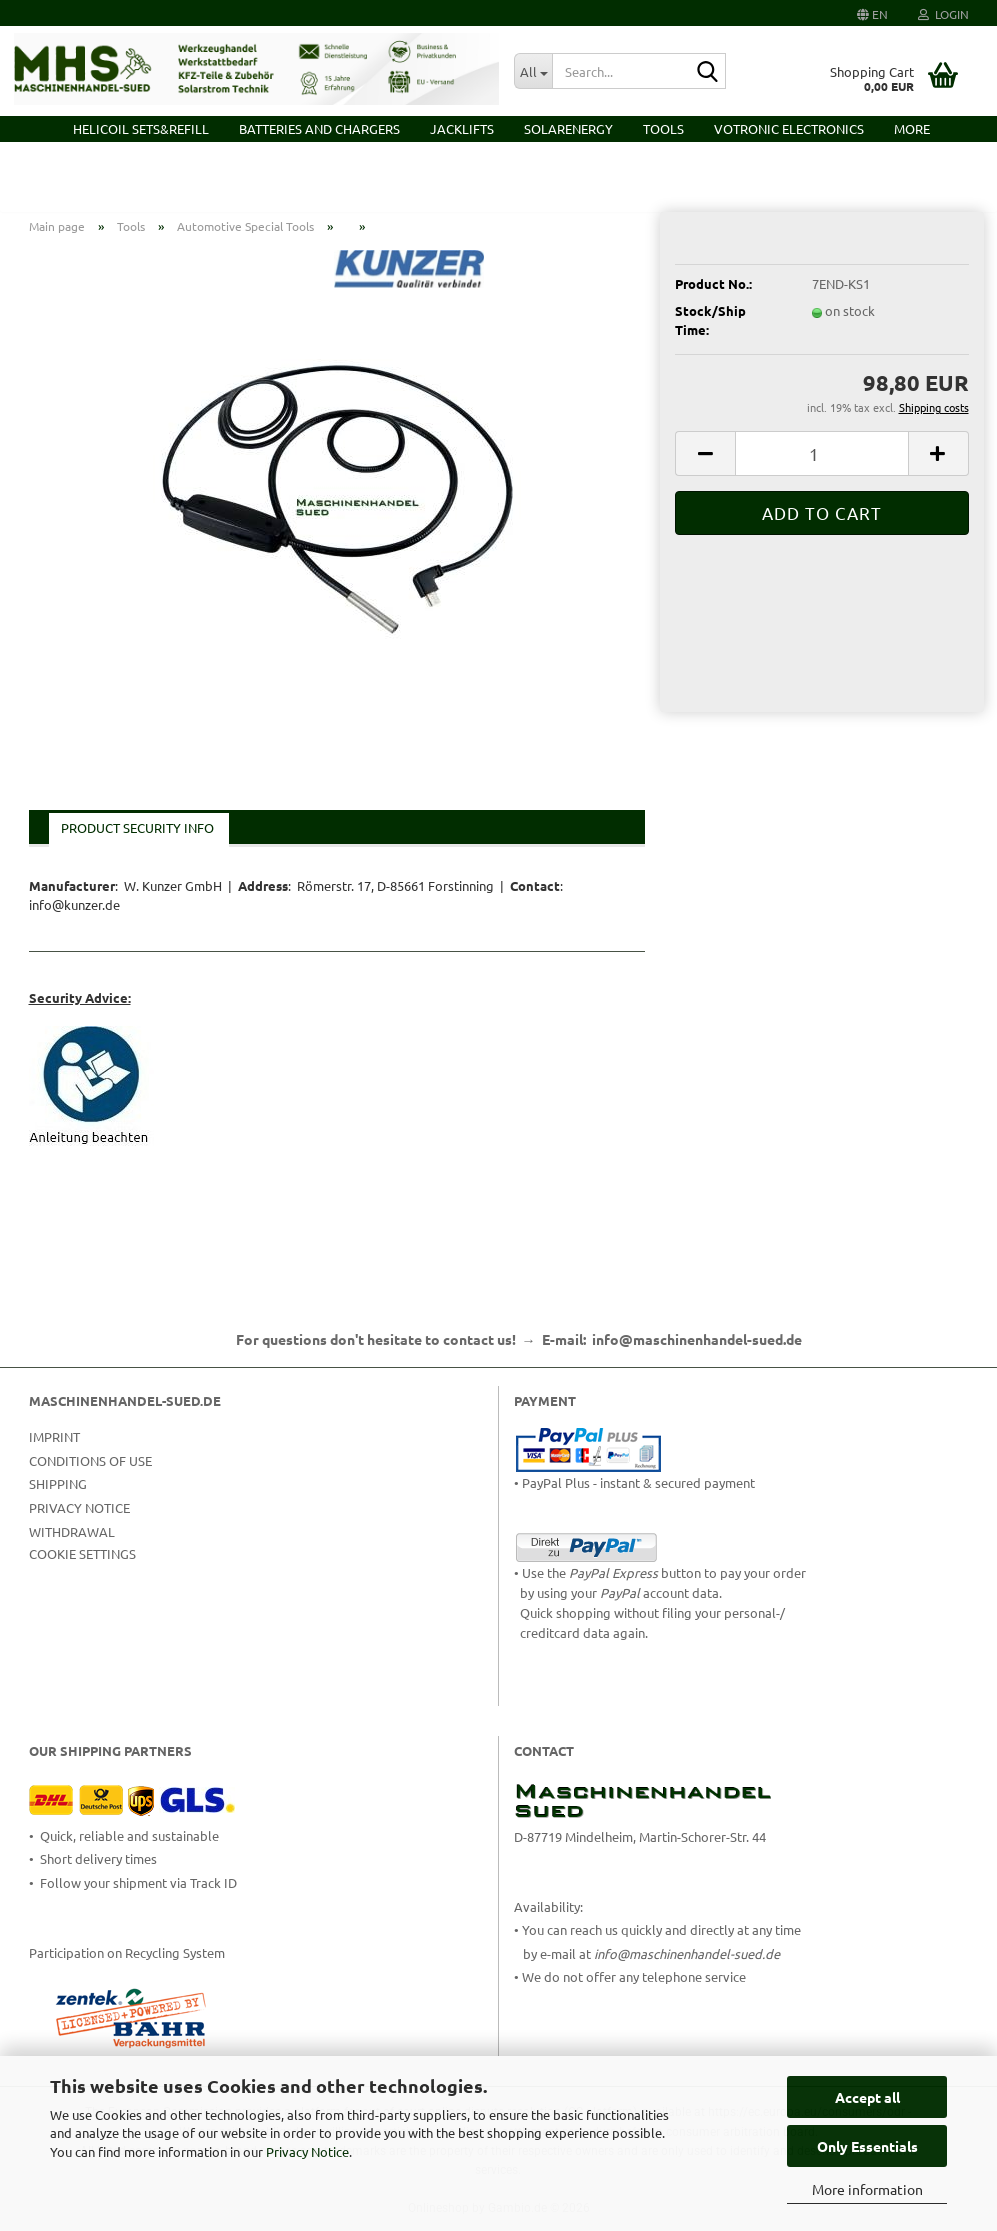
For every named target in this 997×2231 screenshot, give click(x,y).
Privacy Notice (307, 2151)
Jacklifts (462, 128)
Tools (663, 128)
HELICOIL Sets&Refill (141, 128)
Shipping (58, 1498)
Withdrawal (72, 1545)
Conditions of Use (90, 1474)
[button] (872, 13)
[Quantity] (821, 467)
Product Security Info (137, 842)
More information (867, 2189)
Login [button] (943, 14)
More (912, 128)
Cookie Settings (82, 1567)
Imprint (54, 1450)
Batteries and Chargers (319, 128)
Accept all (867, 2097)
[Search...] (533, 71)
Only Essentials (867, 2146)
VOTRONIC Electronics (789, 128)
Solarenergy (568, 128)
